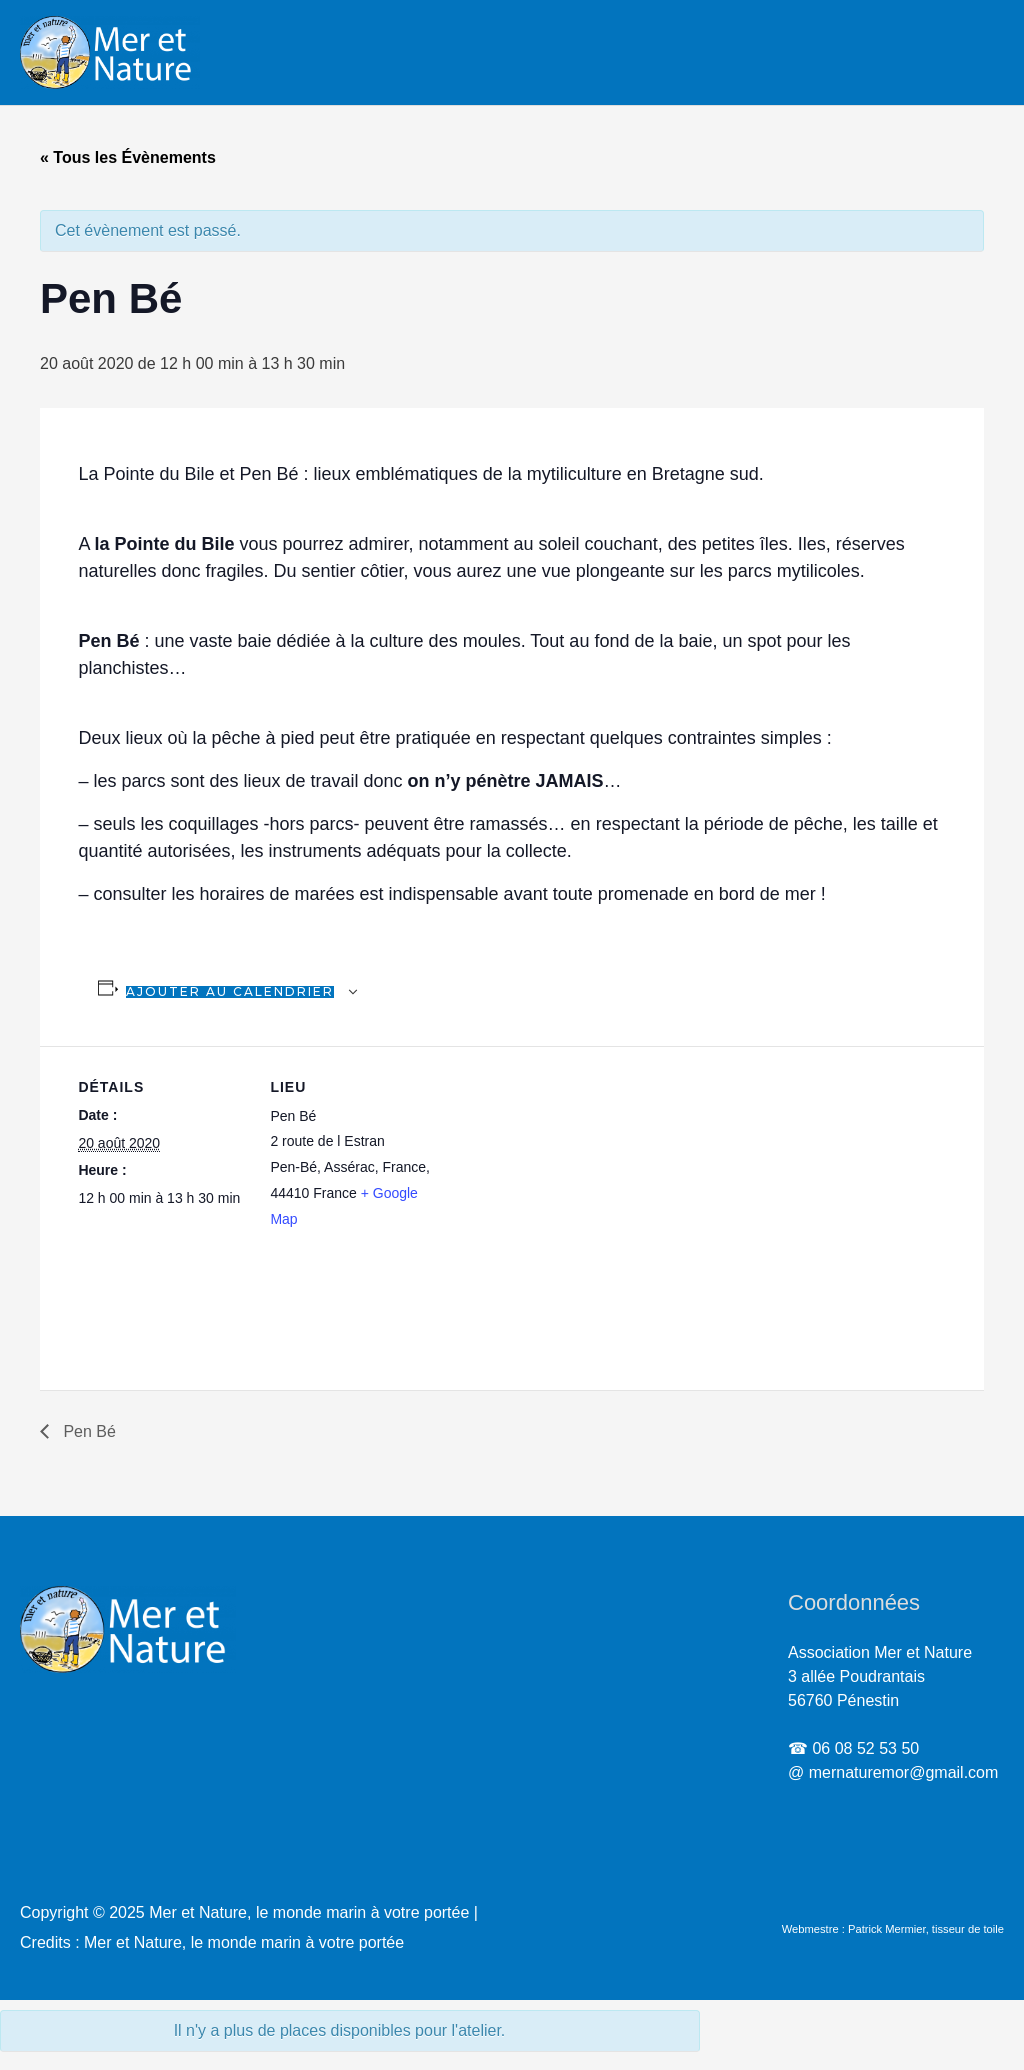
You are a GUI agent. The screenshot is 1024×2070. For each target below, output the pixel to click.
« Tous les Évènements (128, 157)
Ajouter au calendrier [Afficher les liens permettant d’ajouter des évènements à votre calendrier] (230, 991)
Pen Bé (87, 1431)
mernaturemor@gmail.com (904, 1772)
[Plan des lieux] (567, 1184)
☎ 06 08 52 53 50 (853, 1748)
